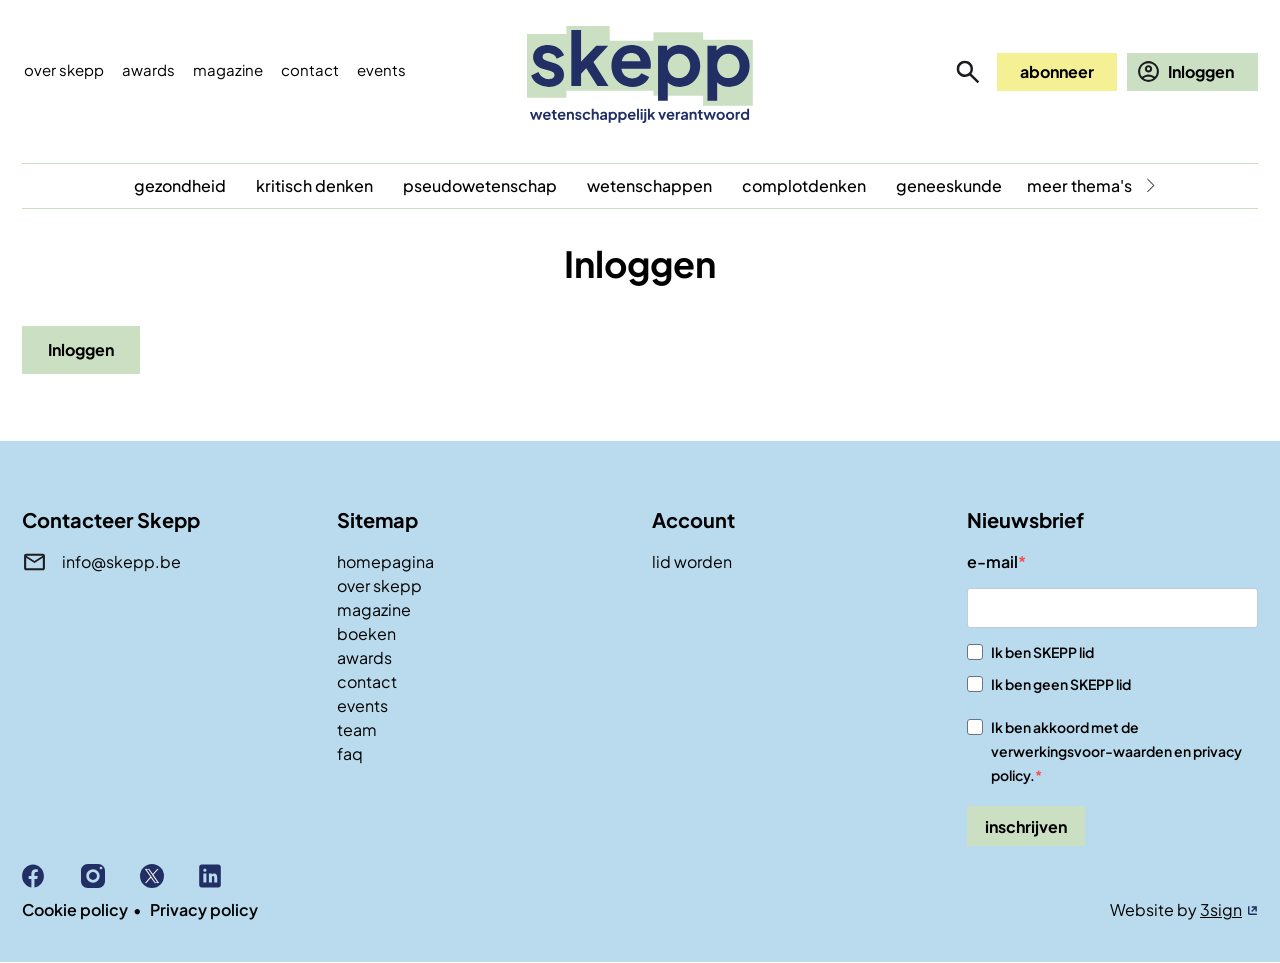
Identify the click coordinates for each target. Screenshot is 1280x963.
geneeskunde (949, 185)
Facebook (51, 876)
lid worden (692, 561)
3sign (1221, 909)
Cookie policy (75, 909)
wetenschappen (649, 185)
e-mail (992, 561)
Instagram (110, 876)
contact (367, 681)
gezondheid (180, 185)
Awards (148, 69)
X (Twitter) (169, 876)
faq (350, 753)
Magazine (228, 69)
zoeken (968, 72)
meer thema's (1079, 185)
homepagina (385, 561)
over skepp (379, 585)
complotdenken (804, 185)
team (357, 729)
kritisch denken (314, 185)
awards (364, 657)
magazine (374, 609)
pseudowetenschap (480, 185)
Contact (310, 69)
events (381, 69)
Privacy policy (204, 909)
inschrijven (1026, 826)
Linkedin (228, 876)
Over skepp (64, 69)
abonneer (1057, 71)
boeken (366, 633)
